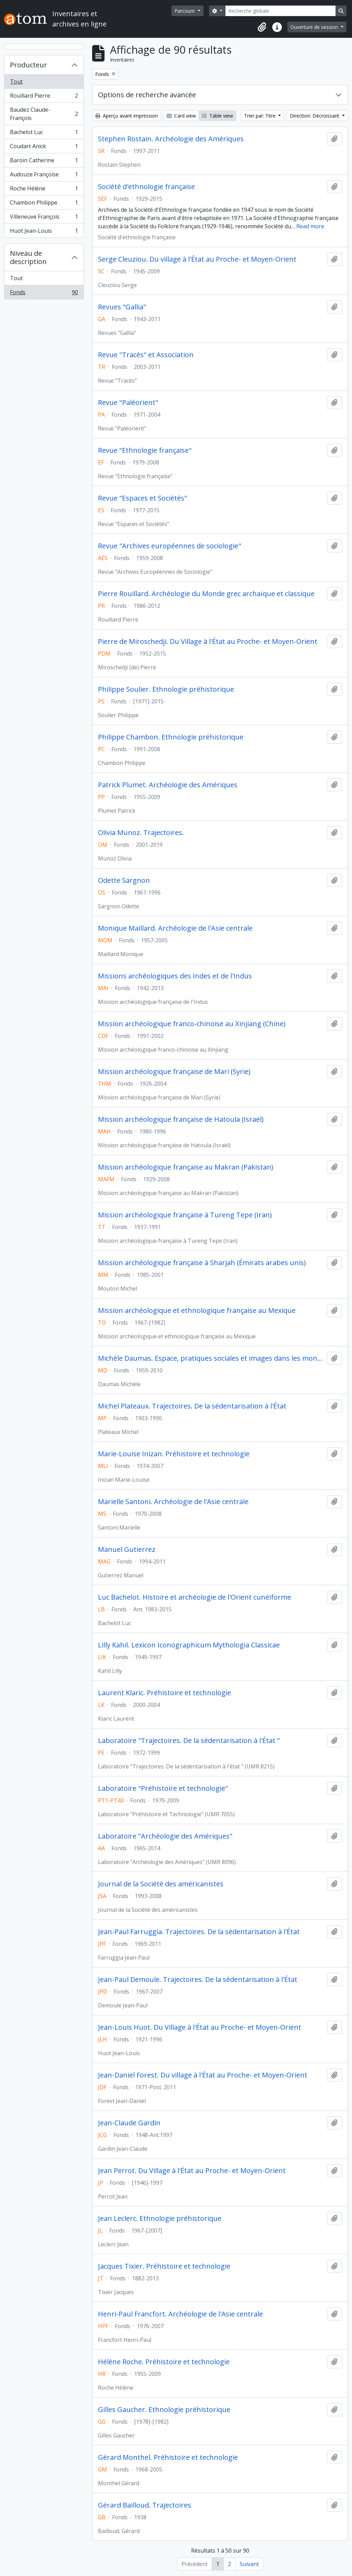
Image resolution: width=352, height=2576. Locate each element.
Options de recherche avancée (147, 94)
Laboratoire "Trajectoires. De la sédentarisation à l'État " (189, 1740)
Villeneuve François (44, 218)
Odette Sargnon (124, 880)
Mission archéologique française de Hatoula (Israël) (181, 1119)
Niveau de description (28, 257)
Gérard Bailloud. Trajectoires (144, 2505)
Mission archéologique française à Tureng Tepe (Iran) (185, 1215)
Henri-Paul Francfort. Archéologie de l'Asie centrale (180, 2314)
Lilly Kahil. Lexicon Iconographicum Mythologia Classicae (189, 1645)
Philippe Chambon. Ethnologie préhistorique (170, 737)
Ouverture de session (314, 27)
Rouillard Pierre (44, 97)
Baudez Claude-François (44, 114)
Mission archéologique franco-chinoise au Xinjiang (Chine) (192, 1024)
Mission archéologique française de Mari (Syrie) (174, 1071)
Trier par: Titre (260, 115)
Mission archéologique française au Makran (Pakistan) (185, 1167)
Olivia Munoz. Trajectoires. (141, 833)
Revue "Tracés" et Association (146, 355)
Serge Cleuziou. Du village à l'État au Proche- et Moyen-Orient (197, 259)
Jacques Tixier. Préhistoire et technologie (164, 2266)
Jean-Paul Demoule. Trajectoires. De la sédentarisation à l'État (197, 1979)
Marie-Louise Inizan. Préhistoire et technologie (174, 1454)
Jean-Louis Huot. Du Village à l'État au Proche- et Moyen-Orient (199, 2027)
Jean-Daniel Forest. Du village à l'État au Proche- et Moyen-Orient (202, 2075)
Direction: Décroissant (315, 115)
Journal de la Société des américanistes (160, 1884)
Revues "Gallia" (122, 307)
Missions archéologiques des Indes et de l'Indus (175, 976)
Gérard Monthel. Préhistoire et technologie (168, 2457)
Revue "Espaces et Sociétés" (142, 498)
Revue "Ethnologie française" (144, 450)
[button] (262, 27)
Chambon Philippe (44, 204)
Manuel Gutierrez (126, 1549)
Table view (217, 115)
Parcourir (185, 11)
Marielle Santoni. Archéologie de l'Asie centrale (173, 1502)
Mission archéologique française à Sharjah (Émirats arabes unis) (202, 1263)
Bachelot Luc (44, 133)
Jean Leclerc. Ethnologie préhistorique (159, 2218)
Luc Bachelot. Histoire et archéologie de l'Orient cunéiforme (194, 1597)
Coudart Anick (44, 147)
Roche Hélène (44, 190)
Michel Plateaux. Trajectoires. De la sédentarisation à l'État (192, 1406)
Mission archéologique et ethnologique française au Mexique (197, 1310)
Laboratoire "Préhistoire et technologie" (163, 1788)
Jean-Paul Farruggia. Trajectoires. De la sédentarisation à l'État (199, 1932)
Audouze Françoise (44, 176)
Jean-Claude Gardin (129, 2123)
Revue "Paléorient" (128, 402)
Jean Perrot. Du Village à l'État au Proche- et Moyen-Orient (192, 2171)
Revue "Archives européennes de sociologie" (169, 546)
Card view (181, 115)
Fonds (44, 293)
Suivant (249, 2564)
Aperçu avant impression (126, 115)
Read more (310, 226)
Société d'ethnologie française (146, 187)
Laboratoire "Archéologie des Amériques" (165, 1836)
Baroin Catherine (44, 161)
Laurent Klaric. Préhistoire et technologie (164, 1693)
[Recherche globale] (280, 11)
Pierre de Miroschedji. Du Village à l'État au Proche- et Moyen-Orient (207, 641)
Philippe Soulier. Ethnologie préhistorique (166, 689)
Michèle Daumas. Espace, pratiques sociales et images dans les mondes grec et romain (211, 1358)
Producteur (28, 64)
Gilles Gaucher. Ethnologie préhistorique (164, 2409)
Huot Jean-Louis (44, 232)
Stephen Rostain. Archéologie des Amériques (171, 139)
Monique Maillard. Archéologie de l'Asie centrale (175, 928)
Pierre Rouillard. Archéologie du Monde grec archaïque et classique (206, 594)
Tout (16, 81)
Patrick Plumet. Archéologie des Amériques (168, 785)
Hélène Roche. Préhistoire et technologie (164, 2362)
